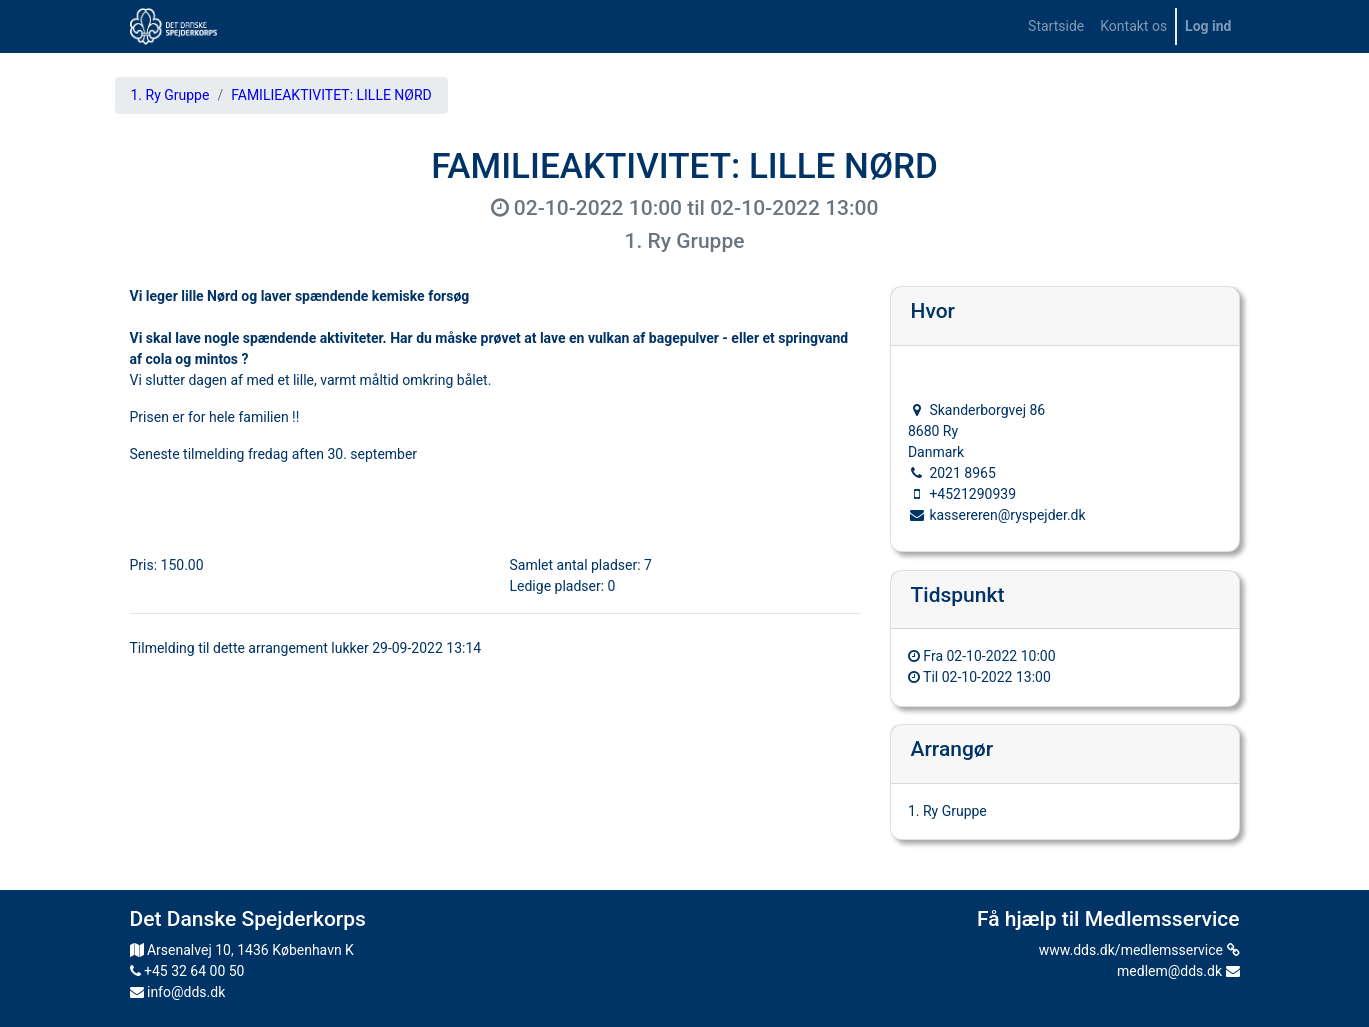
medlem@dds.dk (1178, 971)
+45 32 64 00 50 (187, 971)
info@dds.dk (178, 992)
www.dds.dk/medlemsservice (1139, 950)
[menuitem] (1056, 26)
